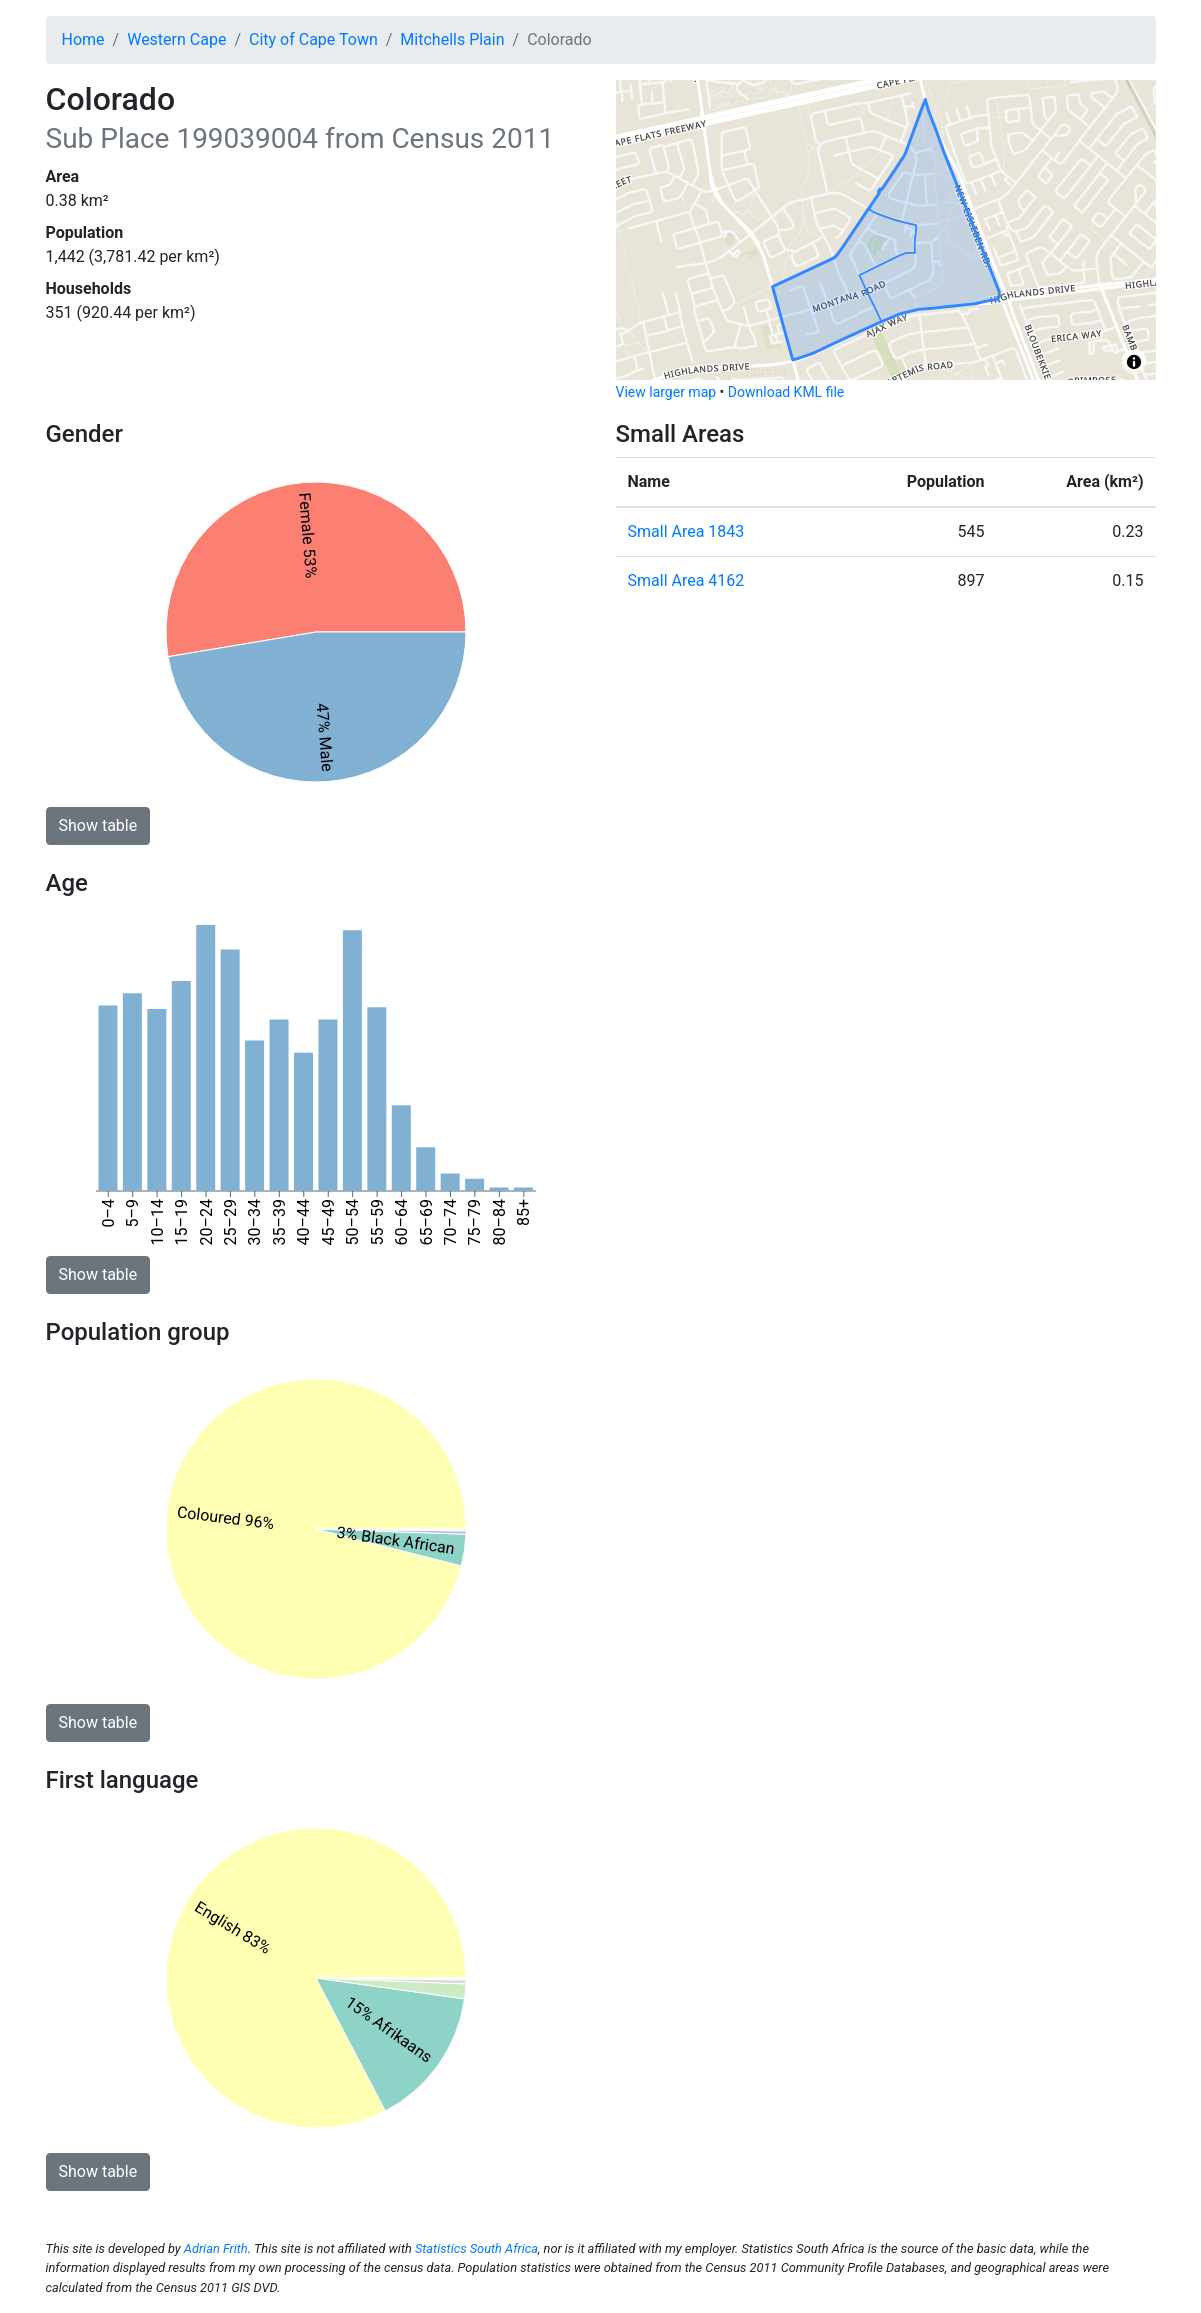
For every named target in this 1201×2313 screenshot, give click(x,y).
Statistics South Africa (476, 2248)
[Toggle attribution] (1134, 362)
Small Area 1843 (686, 531)
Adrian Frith (216, 2248)
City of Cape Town (313, 39)
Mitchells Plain (452, 39)
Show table (98, 825)
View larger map (666, 392)
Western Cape (176, 39)
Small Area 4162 (686, 580)
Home (83, 39)
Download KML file (786, 392)
